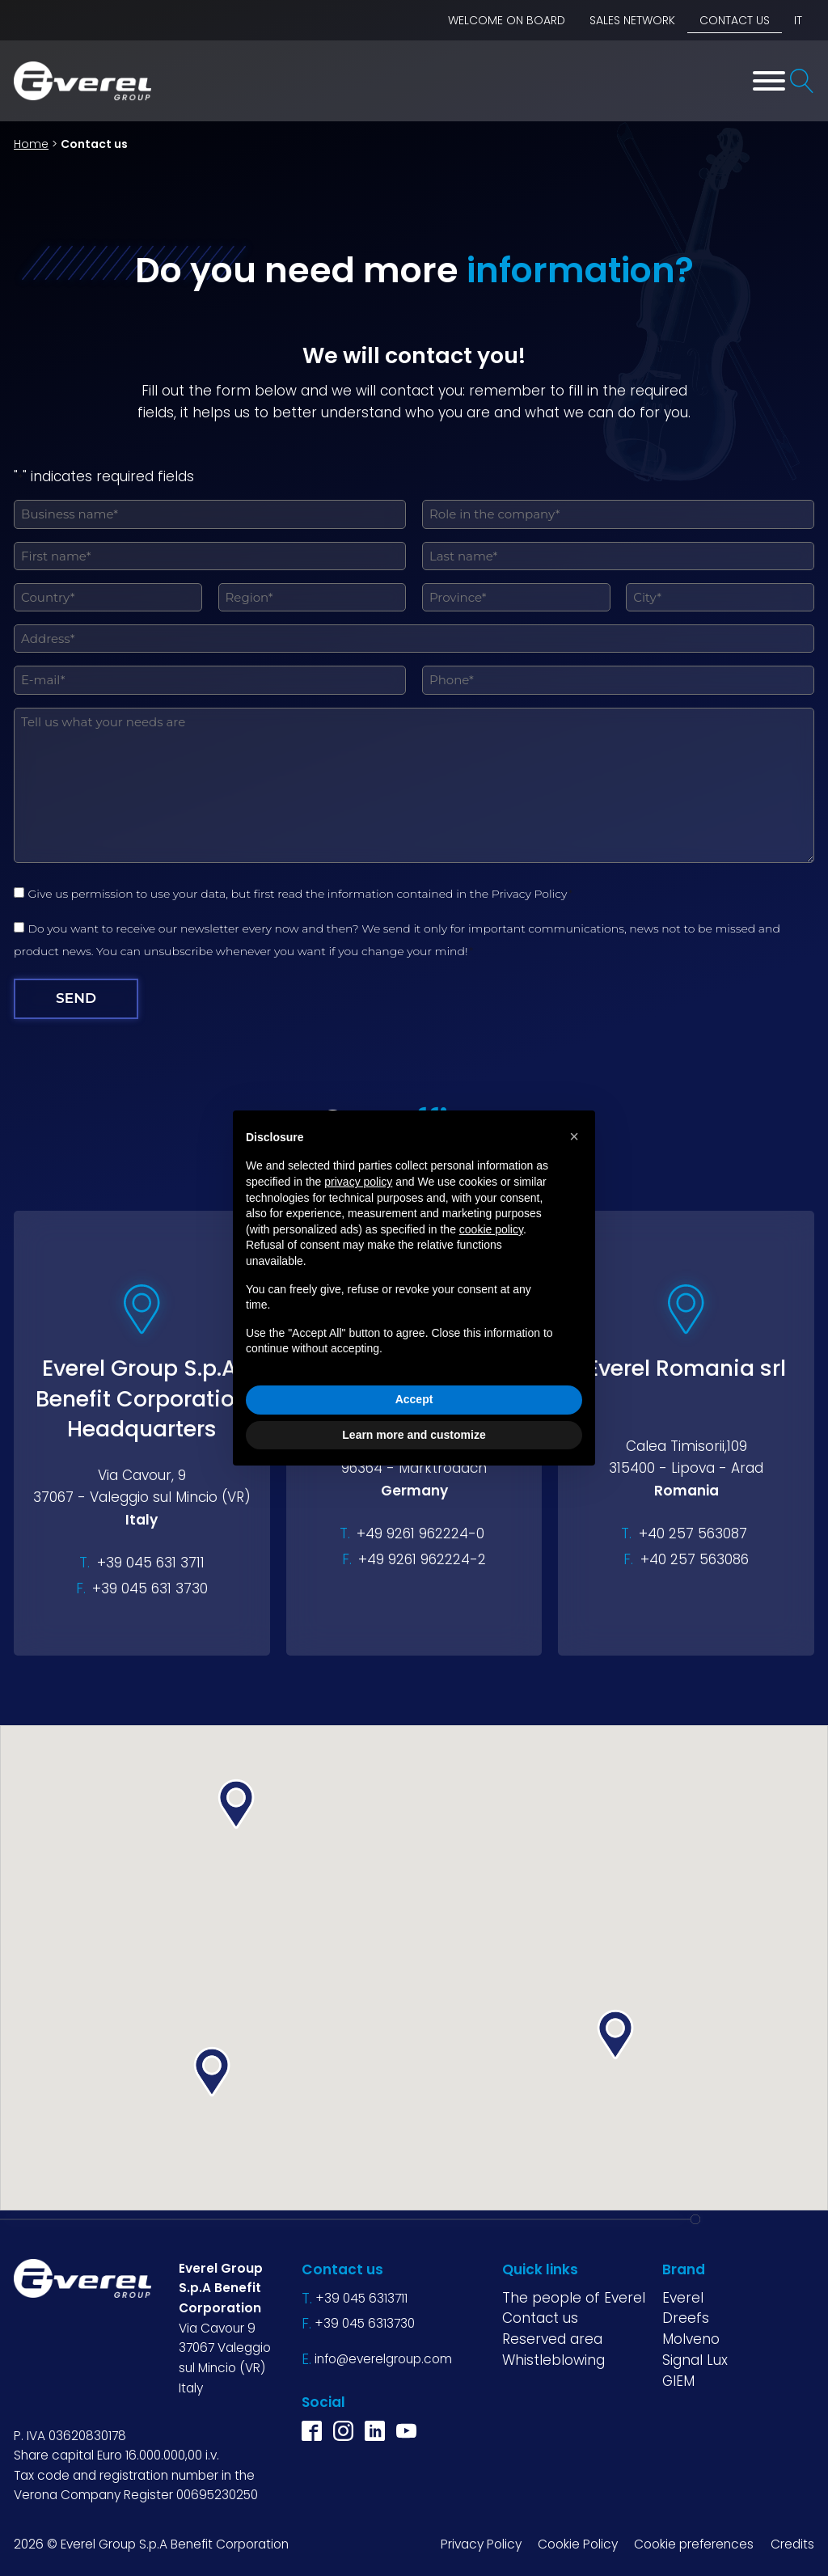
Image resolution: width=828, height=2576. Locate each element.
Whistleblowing (553, 2360)
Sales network (632, 20)
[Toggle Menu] (769, 81)
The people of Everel (573, 2297)
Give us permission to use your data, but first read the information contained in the (300, 893)
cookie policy (491, 1229)
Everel (682, 2297)
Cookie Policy (578, 2544)
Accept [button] (414, 1399)
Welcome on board (506, 20)
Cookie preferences (694, 2544)
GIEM (678, 2380)
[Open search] (802, 81)
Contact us (734, 20)
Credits (792, 2544)
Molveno (691, 2339)
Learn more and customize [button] (413, 1434)
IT (798, 20)
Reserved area (552, 2339)
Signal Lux (695, 2360)
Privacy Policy (530, 893)
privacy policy (358, 1181)
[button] (211, 2071)
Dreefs (685, 2318)
